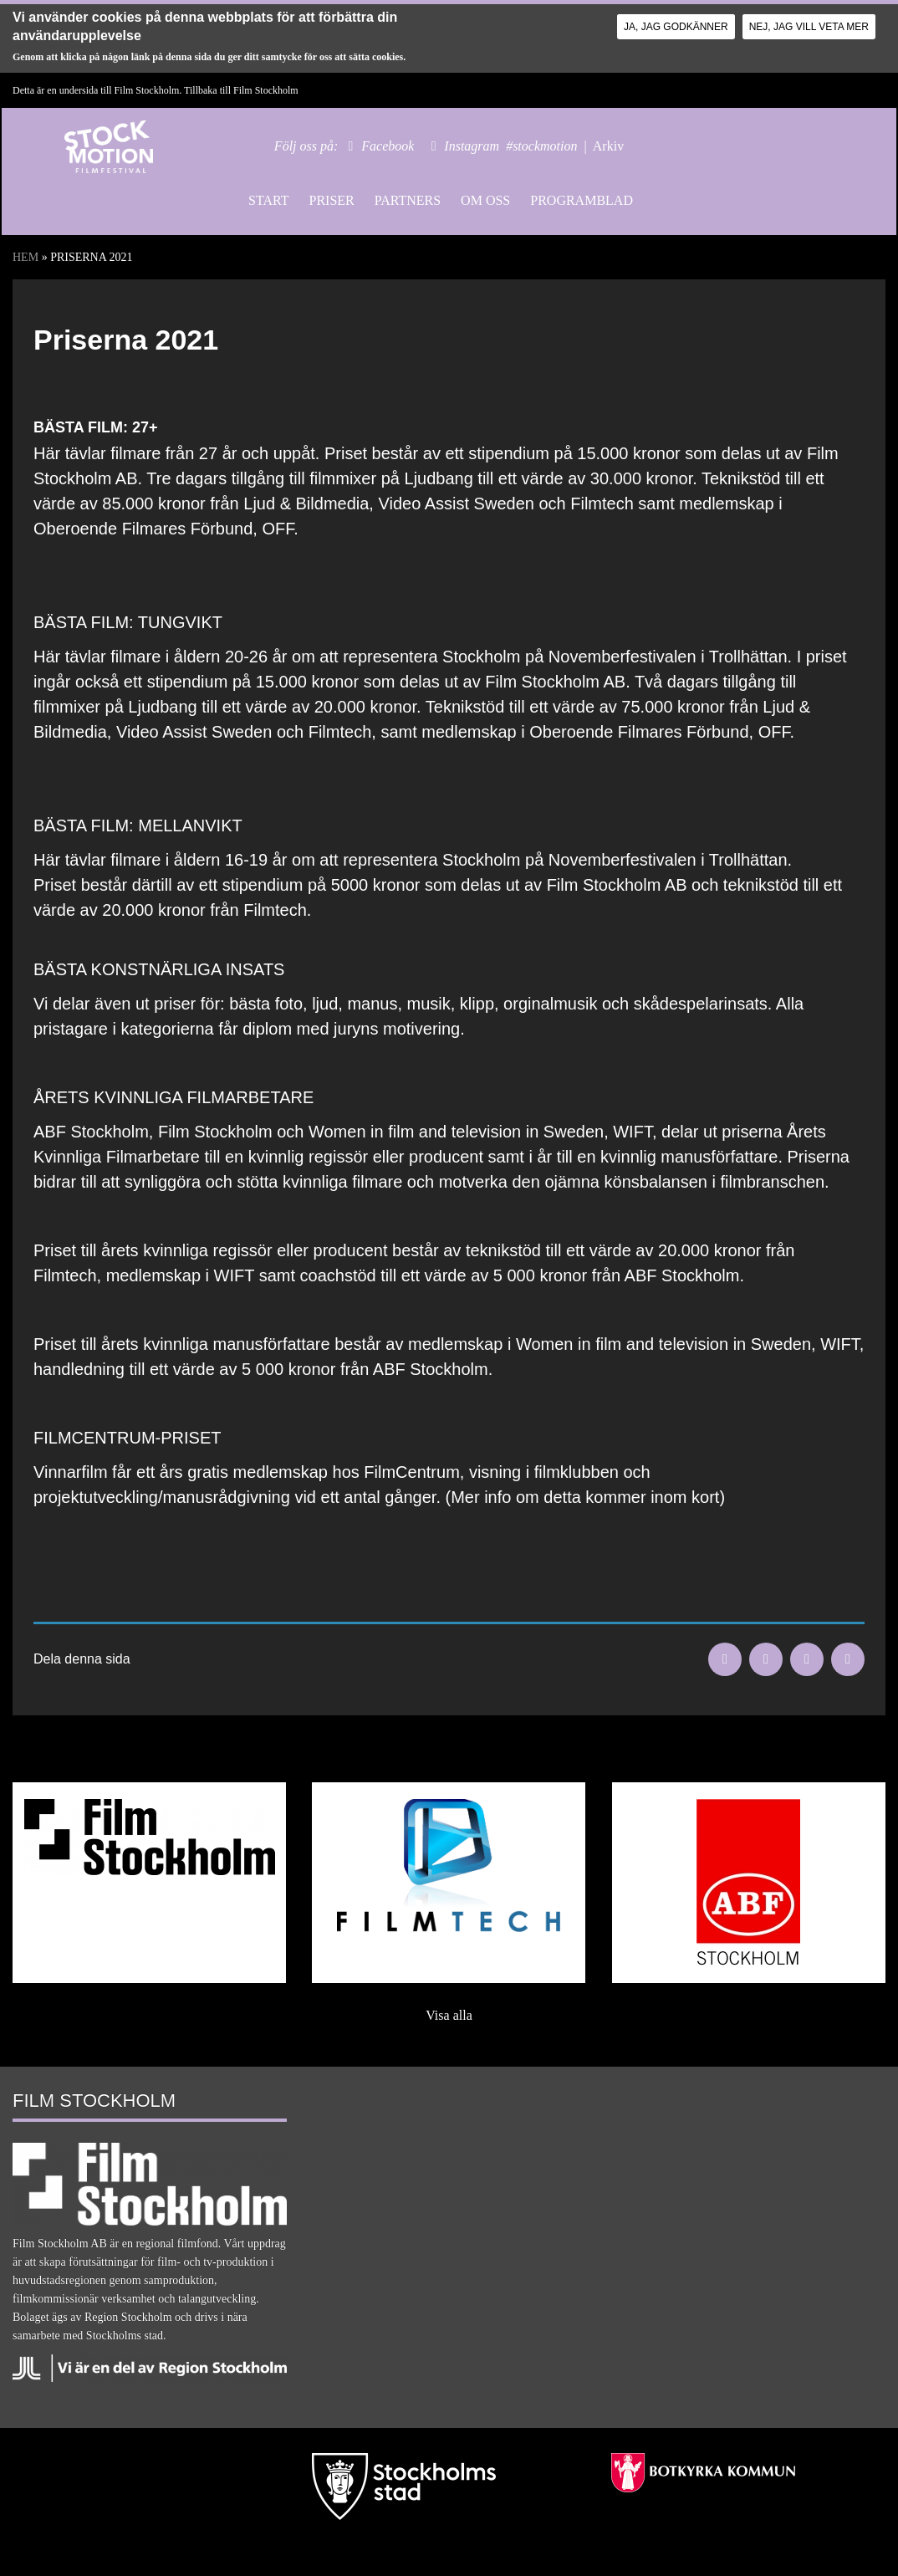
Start (268, 200)
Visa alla (449, 2015)
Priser (331, 200)
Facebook (387, 146)
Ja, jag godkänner (676, 27)
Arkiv (608, 146)
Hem (25, 257)
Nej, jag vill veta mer (809, 27)
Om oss (485, 200)
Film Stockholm (265, 90)
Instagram (471, 146)
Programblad (581, 200)
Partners (408, 200)
